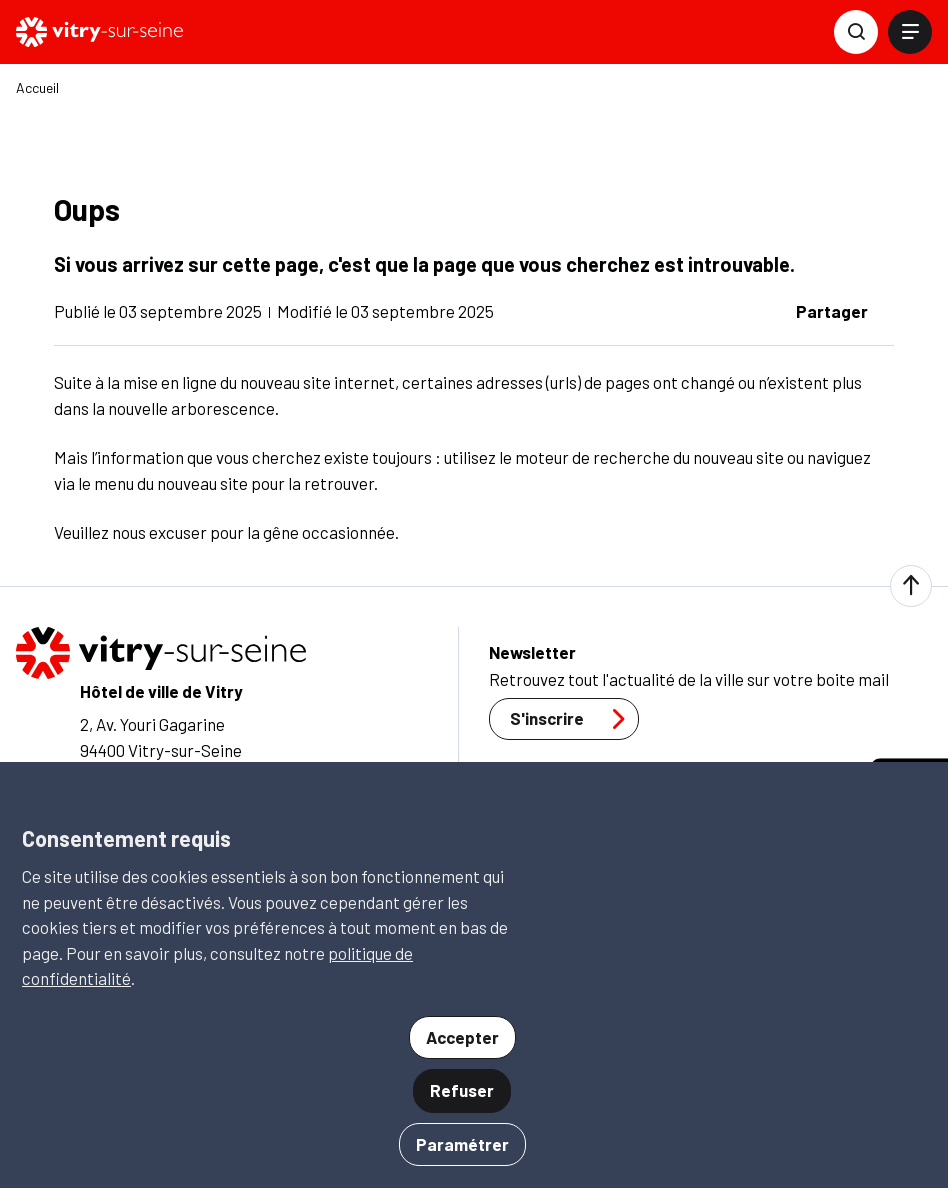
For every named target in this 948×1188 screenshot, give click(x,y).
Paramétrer (462, 1144)
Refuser (462, 1090)
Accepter (462, 1037)
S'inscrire (573, 719)
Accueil (37, 88)
